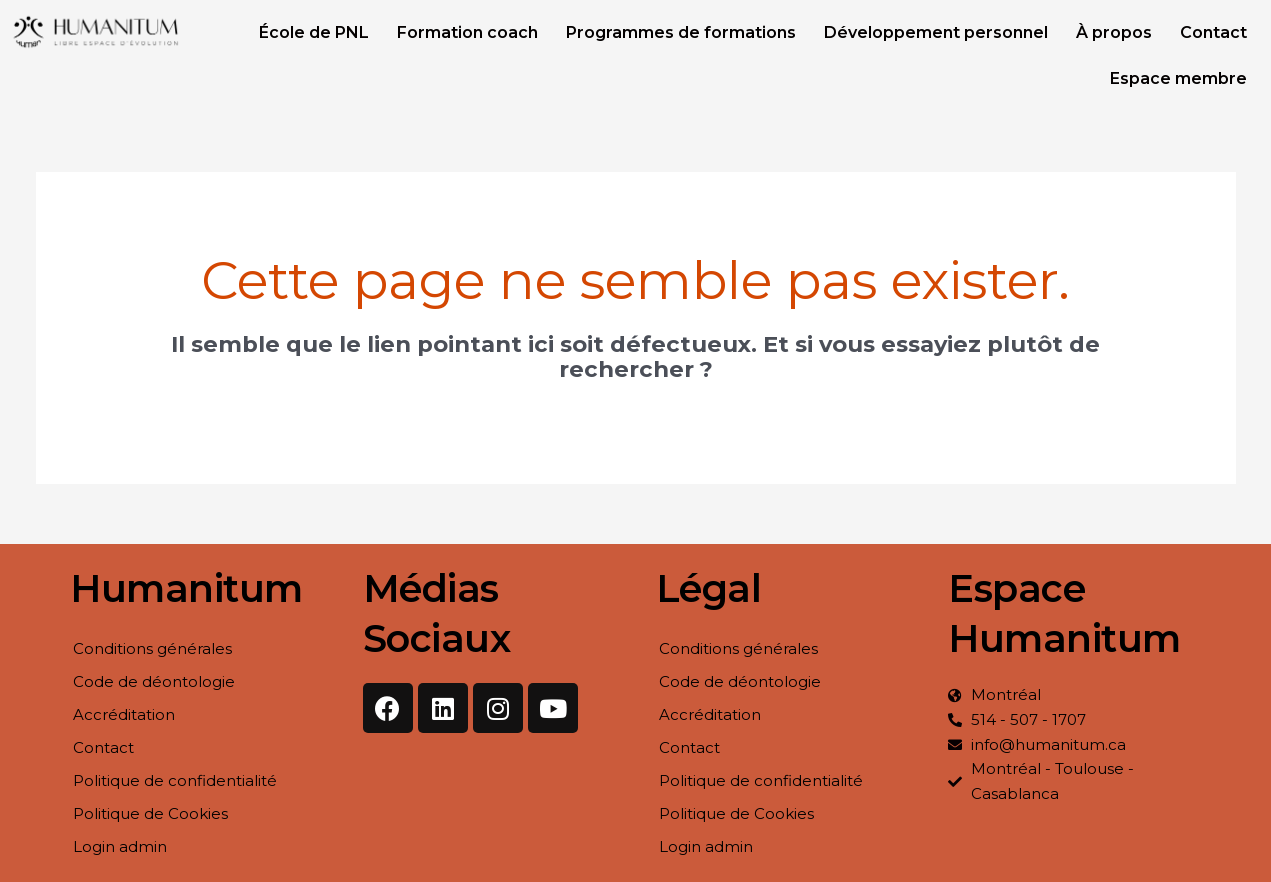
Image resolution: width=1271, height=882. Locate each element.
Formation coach (467, 32)
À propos (1114, 32)
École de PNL (314, 32)
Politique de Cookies (150, 813)
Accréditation (124, 714)
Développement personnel (936, 32)
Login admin (120, 846)
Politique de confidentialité (175, 780)
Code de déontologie (154, 681)
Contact (1213, 32)
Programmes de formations (681, 32)
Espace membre (1178, 78)
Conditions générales (152, 648)
